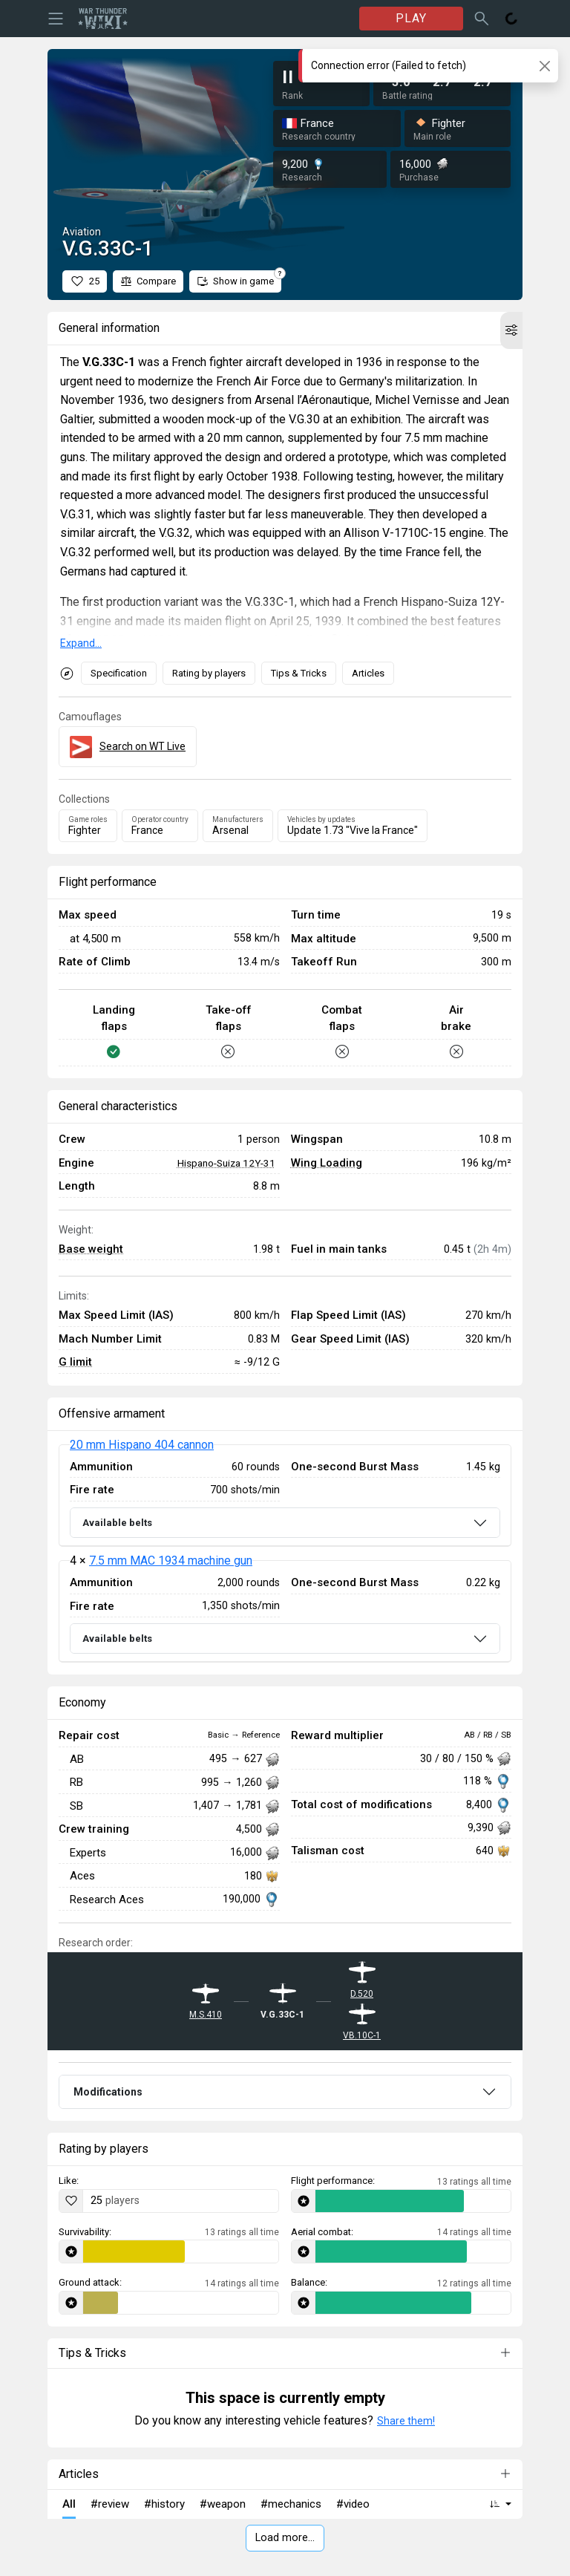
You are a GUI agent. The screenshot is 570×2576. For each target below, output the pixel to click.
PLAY (411, 18)
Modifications (107, 2092)
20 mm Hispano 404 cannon (142, 1445)
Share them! (406, 2421)
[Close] (544, 66)
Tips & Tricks (299, 673)
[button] (511, 330)
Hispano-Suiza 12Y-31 (226, 1163)
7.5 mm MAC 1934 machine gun (170, 1560)
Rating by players (209, 673)
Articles (368, 673)
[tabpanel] (285, 1553)
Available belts (117, 1522)
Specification (119, 673)
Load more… (285, 2537)
